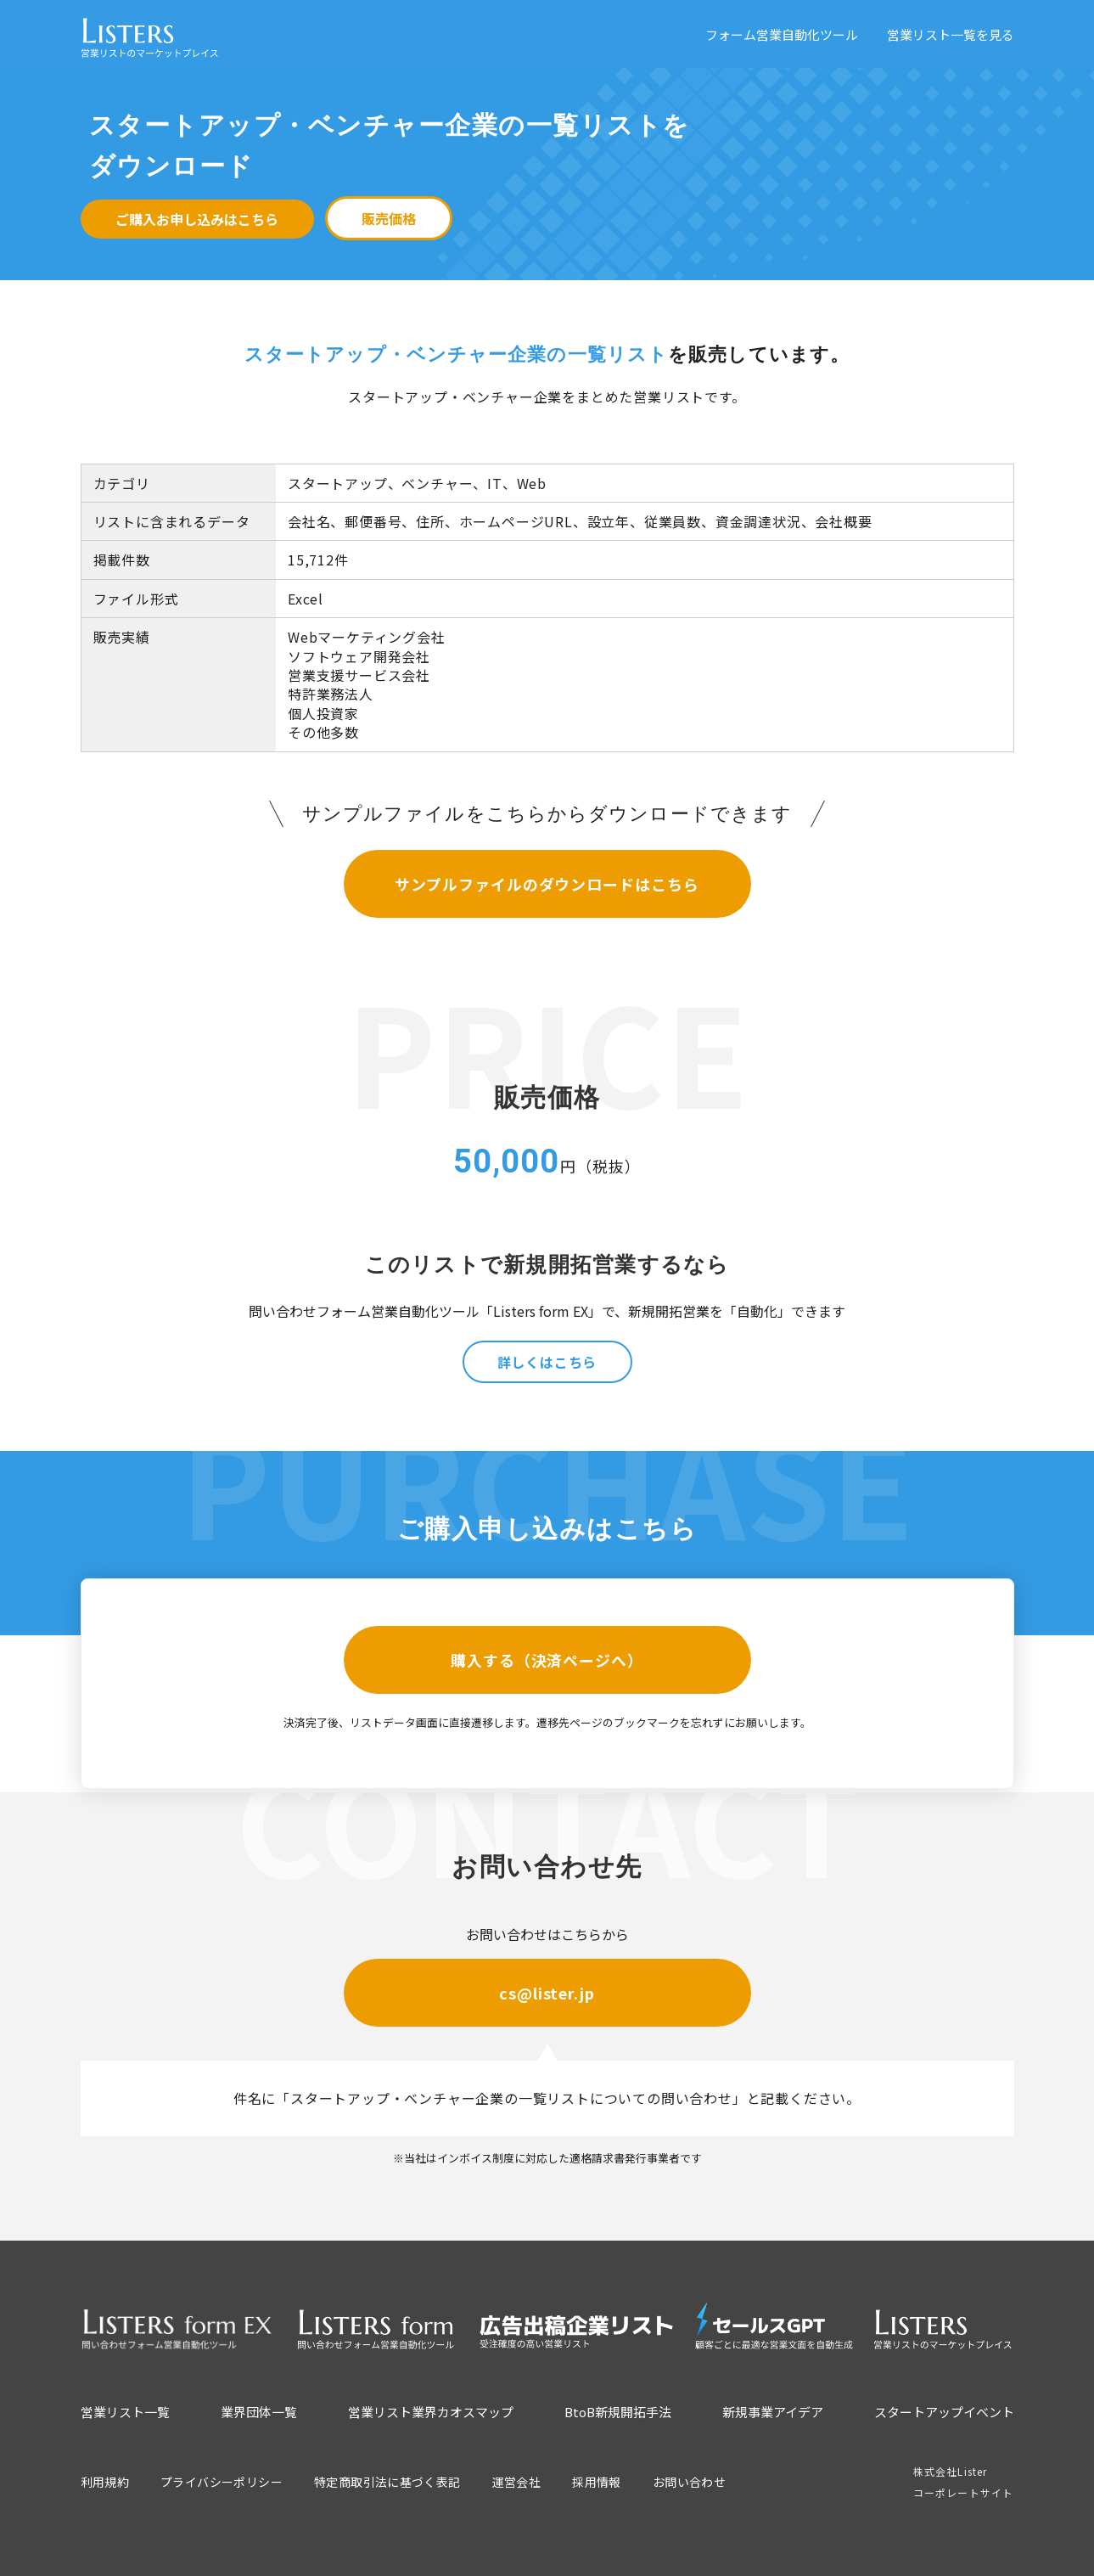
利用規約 (105, 2482)
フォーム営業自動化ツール (781, 34)
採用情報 (596, 2482)
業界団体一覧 (259, 2411)
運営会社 (516, 2482)
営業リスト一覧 (125, 2411)
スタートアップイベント (944, 2411)
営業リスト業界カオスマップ (430, 2411)
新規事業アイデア (772, 2411)
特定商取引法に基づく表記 (387, 2482)
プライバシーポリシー (221, 2482)
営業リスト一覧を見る (950, 34)
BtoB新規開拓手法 (617, 2411)
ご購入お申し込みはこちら (196, 219)
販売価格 (389, 218)
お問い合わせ (689, 2482)
